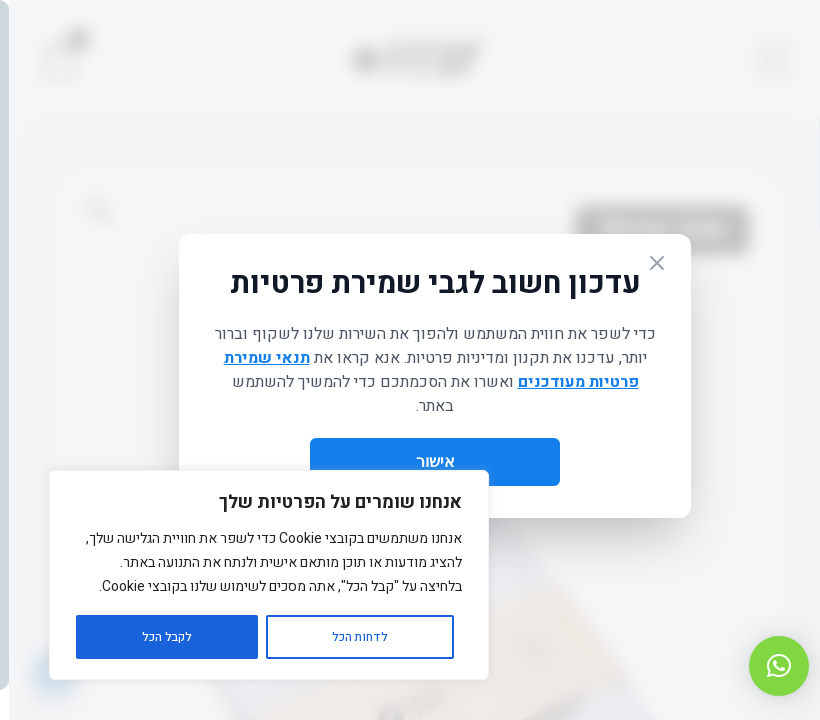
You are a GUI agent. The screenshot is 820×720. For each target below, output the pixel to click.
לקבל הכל (158, 637)
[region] (260, 575)
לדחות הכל (351, 637)
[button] (770, 666)
